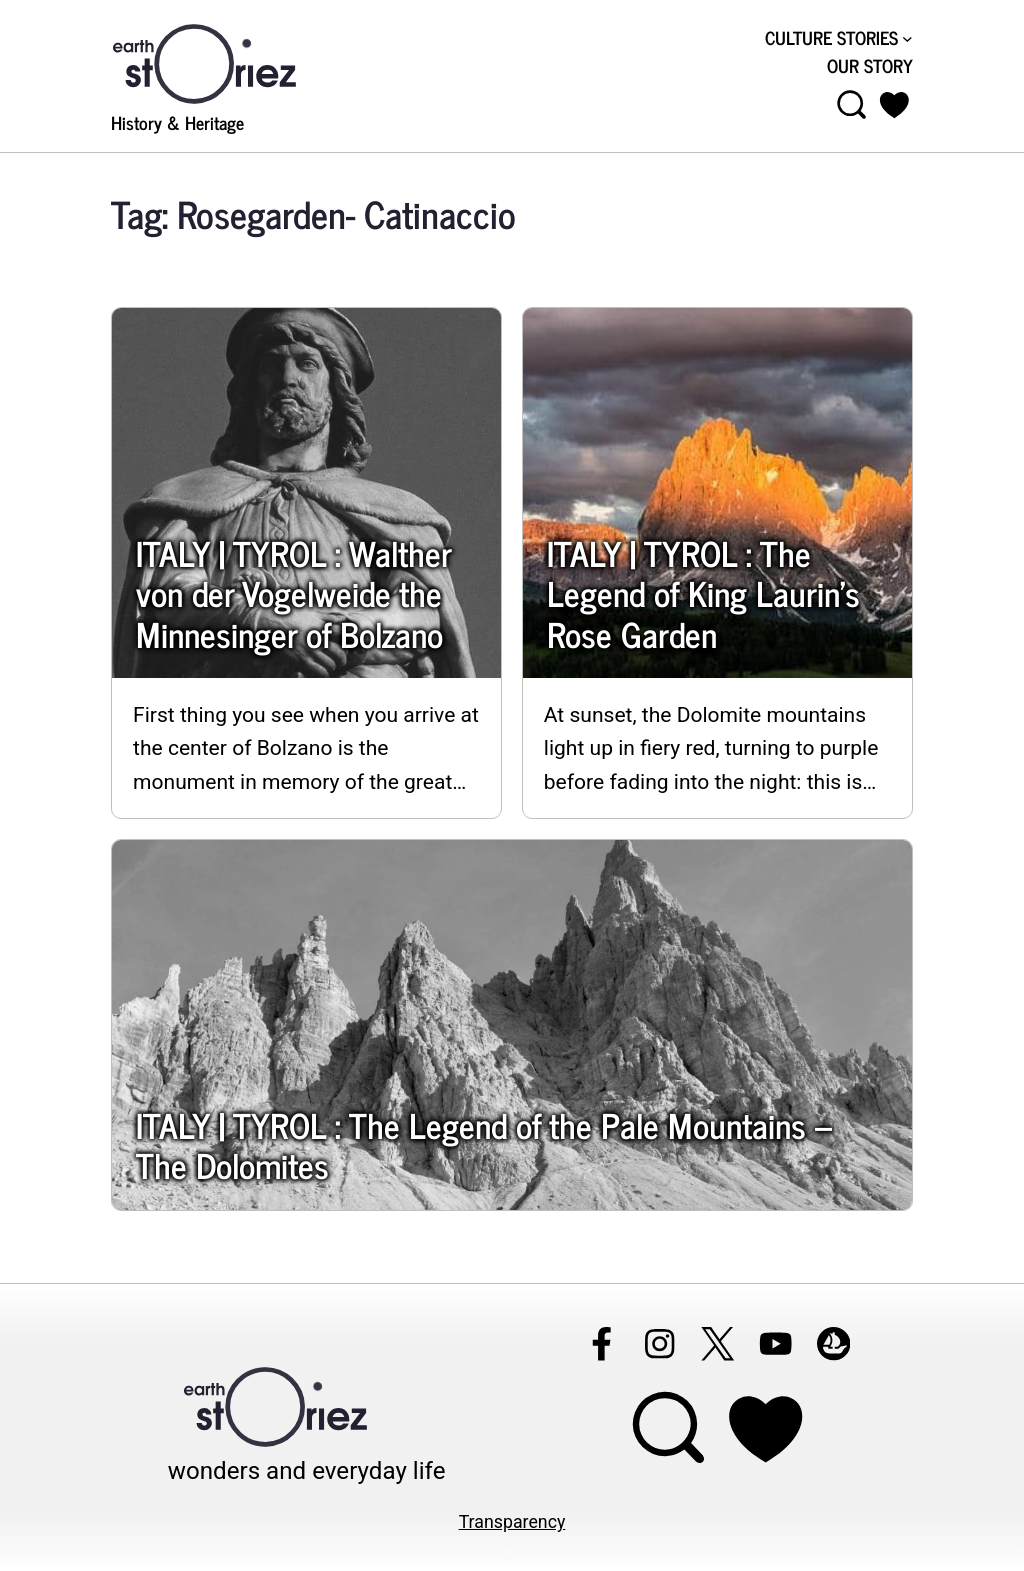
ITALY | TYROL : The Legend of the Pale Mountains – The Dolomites (484, 1145)
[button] (894, 105)
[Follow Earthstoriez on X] (717, 1344)
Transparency (512, 1522)
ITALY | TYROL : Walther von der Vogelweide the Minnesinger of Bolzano (293, 593)
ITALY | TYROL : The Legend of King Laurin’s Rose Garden (703, 593)
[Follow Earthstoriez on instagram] (659, 1344)
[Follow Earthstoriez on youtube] (775, 1344)
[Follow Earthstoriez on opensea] (833, 1344)
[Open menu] (852, 105)
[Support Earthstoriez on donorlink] (765, 1428)
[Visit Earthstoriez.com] (236, 62)
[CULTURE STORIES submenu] (907, 38)
